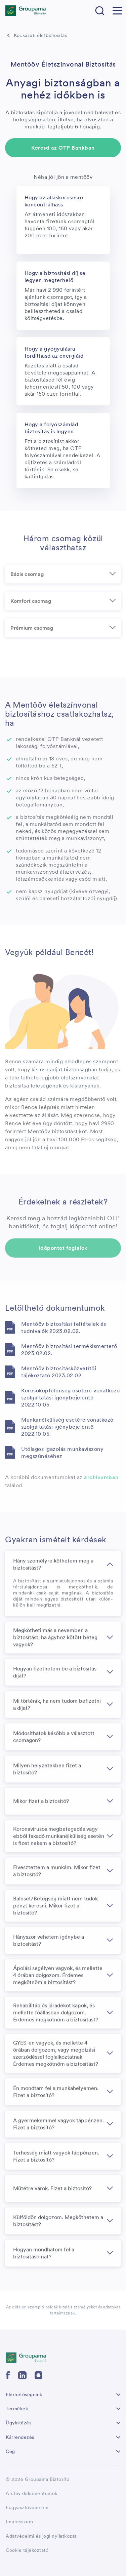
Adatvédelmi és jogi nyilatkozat (41, 2536)
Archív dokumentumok (31, 2493)
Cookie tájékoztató (27, 2550)
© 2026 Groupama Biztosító (38, 2479)
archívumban (101, 1477)
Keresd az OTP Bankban (63, 147)
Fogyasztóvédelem (27, 2507)
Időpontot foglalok (63, 1247)
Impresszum (19, 2522)
